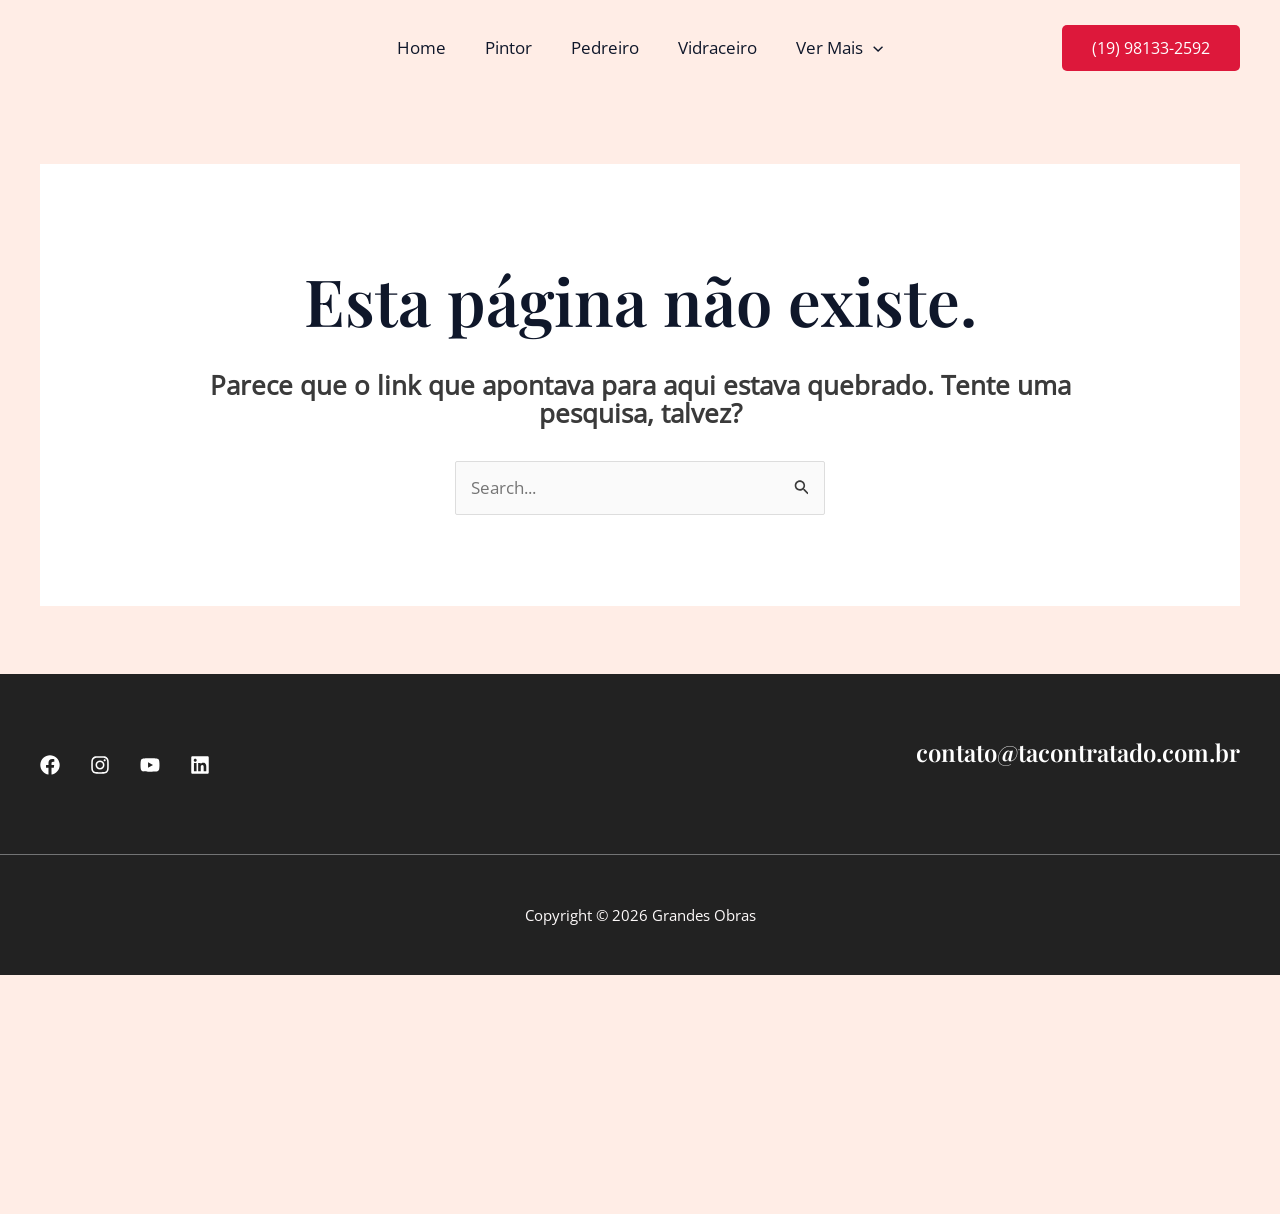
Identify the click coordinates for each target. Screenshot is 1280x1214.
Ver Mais (829, 48)
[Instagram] (100, 765)
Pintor (513, 47)
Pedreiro (605, 47)
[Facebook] (50, 765)
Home (431, 47)
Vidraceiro (712, 47)
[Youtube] (150, 765)
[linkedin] (200, 765)
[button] (863, 48)
